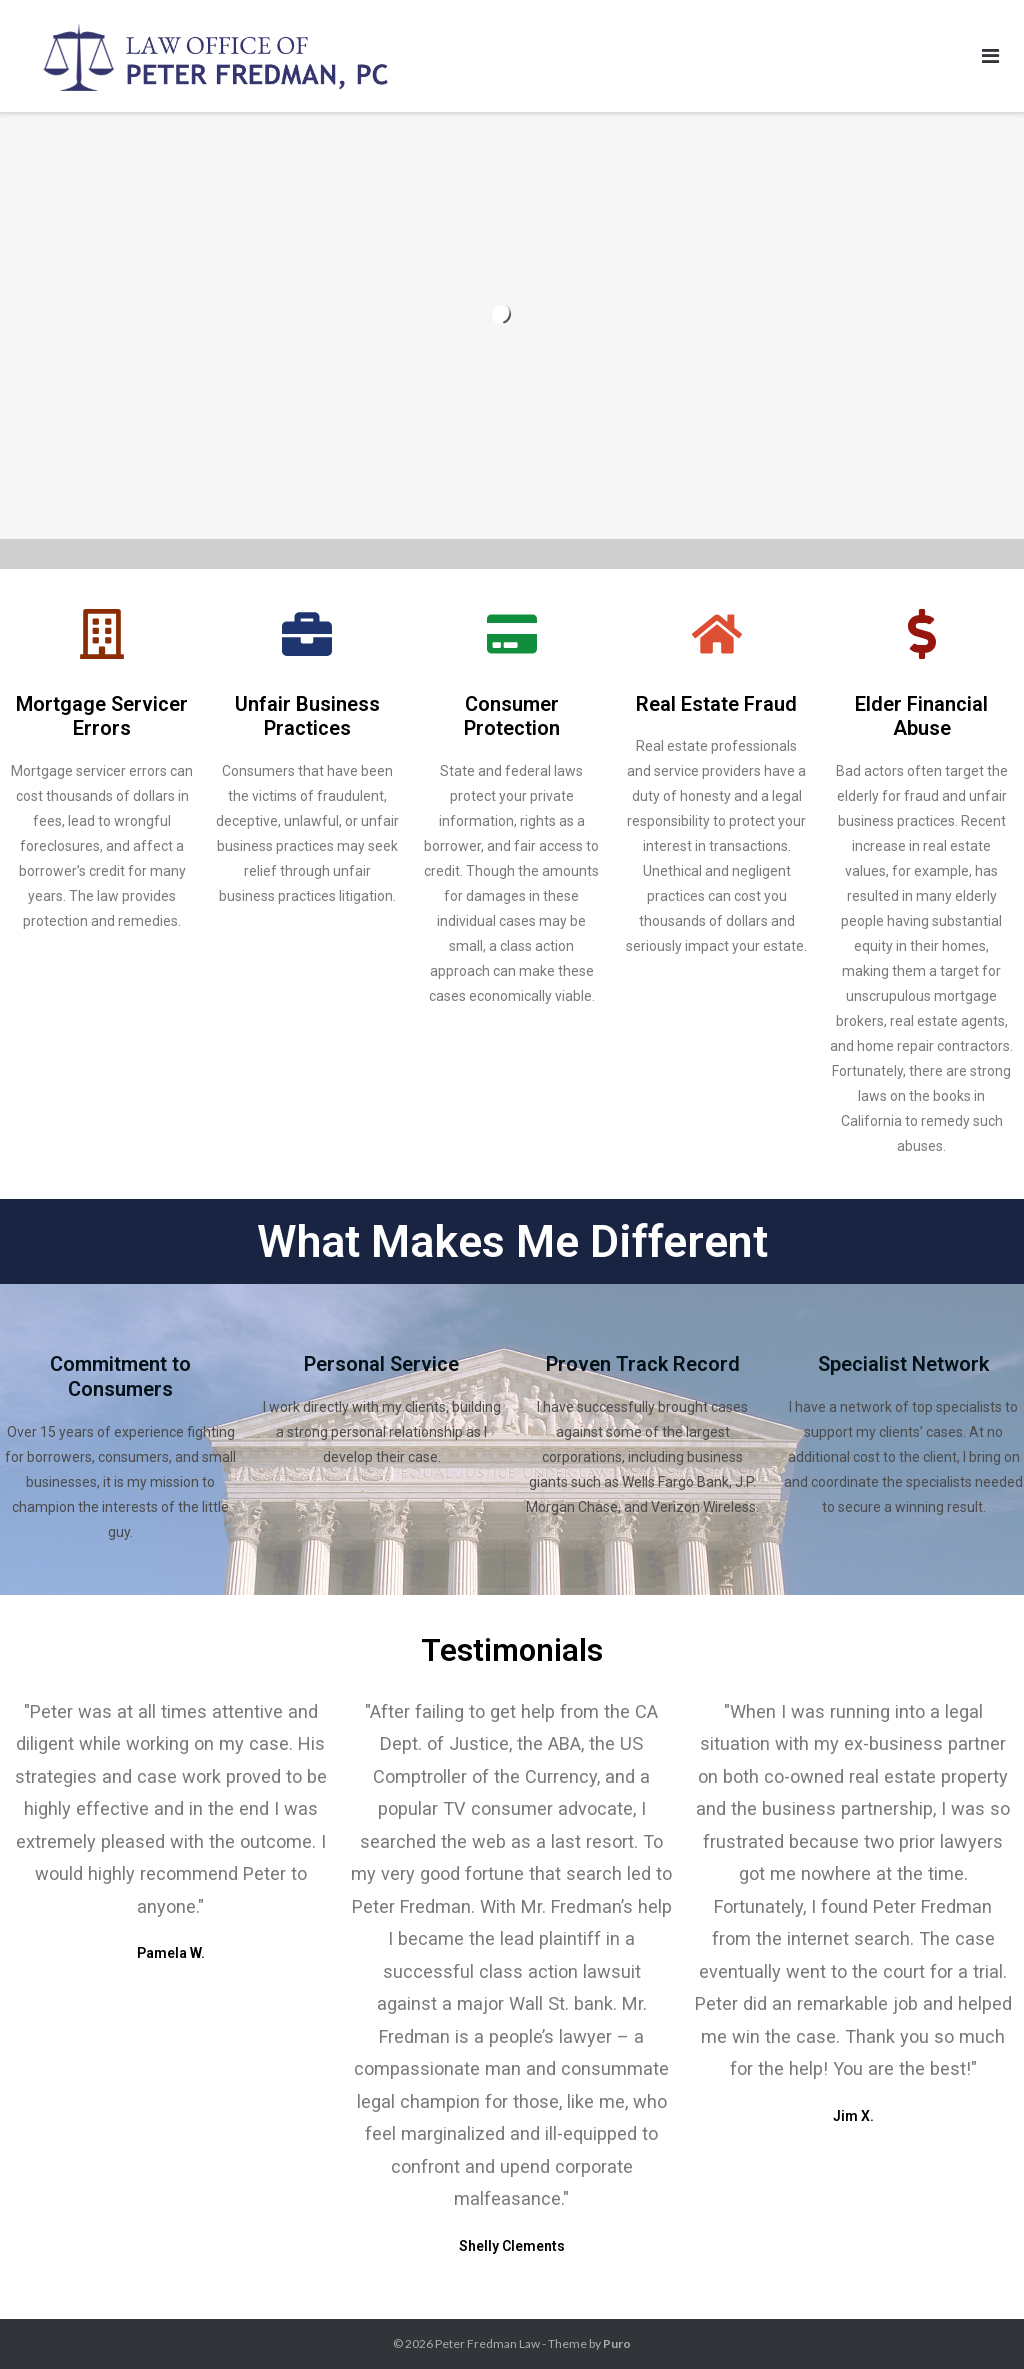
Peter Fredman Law (487, 2343)
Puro (617, 2343)
